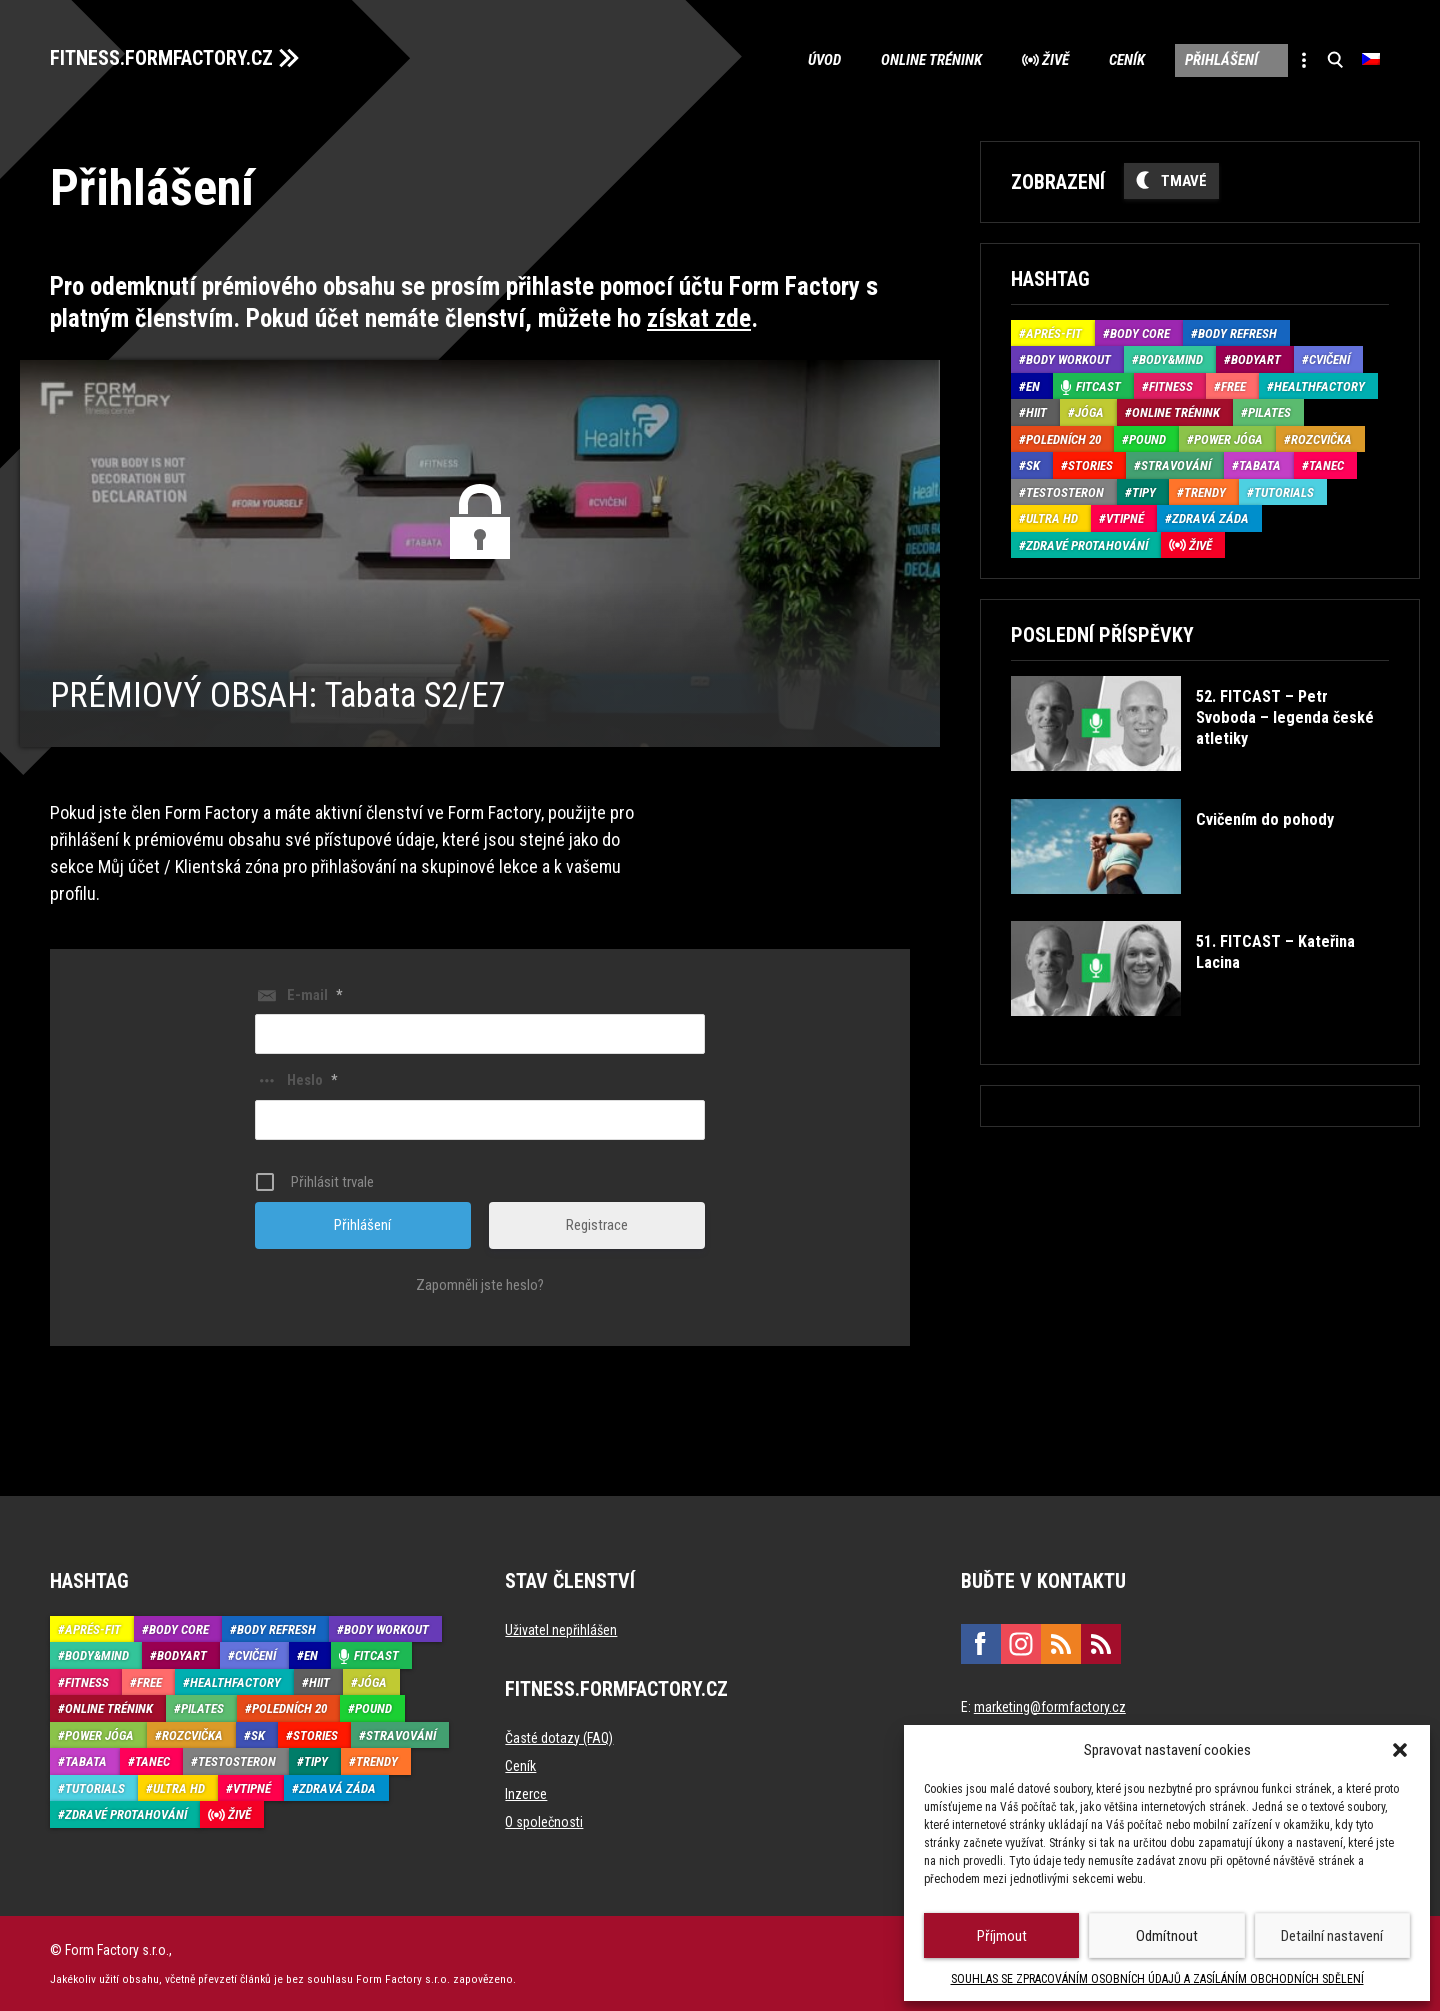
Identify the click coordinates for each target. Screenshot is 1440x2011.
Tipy (1144, 492)
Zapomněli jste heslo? (480, 1284)
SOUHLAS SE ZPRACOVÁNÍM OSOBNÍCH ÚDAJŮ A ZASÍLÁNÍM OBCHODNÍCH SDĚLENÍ (1157, 1979)
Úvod (824, 60)
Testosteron (1065, 492)
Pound (1147, 439)
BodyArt (1256, 359)
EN (1033, 386)
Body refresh (1237, 333)
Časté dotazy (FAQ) (559, 1737)
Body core (1140, 333)
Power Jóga (1228, 439)
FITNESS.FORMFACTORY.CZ (161, 58)
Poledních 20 (1063, 439)
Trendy (1205, 492)
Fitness (1171, 386)
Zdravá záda (1210, 518)
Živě (1055, 60)
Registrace (597, 1224)
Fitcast (1098, 386)
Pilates (1269, 412)
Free (1233, 386)
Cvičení (1329, 359)
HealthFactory (1319, 386)
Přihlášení (1221, 60)
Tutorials (1284, 492)
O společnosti (544, 1821)
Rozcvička (1321, 439)
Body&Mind (1171, 359)
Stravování (1176, 465)
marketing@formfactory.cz (1050, 1706)
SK (1033, 465)
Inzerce (526, 1793)
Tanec (1326, 465)
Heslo (312, 1080)
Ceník (1127, 60)
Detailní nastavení (1332, 1936)
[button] (1400, 1750)
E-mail (314, 994)
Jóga (1089, 412)
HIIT (1036, 412)
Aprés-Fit (1054, 333)
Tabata (1260, 465)
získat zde (699, 318)
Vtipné (1125, 518)
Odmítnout (1167, 1936)
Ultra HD (1052, 518)
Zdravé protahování (1087, 545)
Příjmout (1002, 1936)
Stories (1090, 465)
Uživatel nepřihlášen (561, 1629)
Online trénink (931, 60)
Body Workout (1068, 359)
